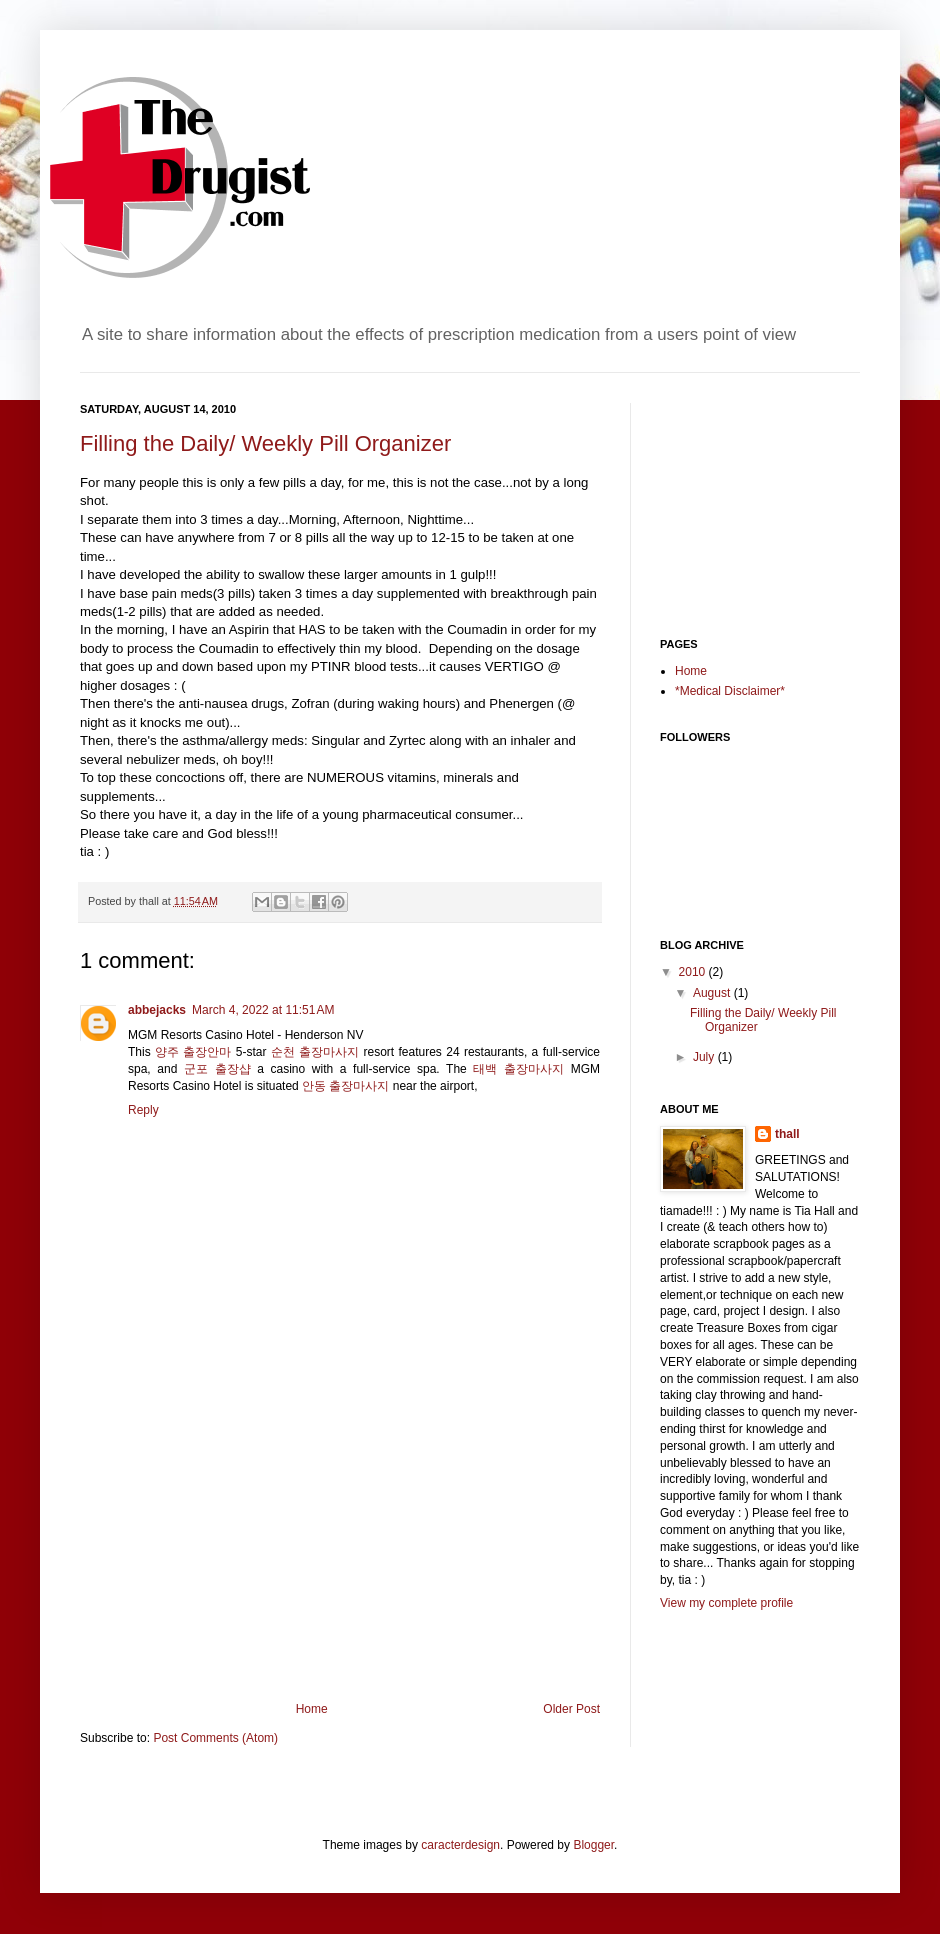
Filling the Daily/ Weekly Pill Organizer (265, 443)
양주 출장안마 (193, 1052)
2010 (694, 972)
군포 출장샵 (217, 1069)
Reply (143, 1110)
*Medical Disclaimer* (730, 691)
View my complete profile (726, 1603)
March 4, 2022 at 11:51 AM (263, 1010)
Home (312, 1709)
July (705, 1057)
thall (787, 1134)
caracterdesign (460, 1845)
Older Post (571, 1709)
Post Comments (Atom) (215, 1738)
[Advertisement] (340, 1552)
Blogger (593, 1845)
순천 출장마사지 (315, 1052)
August (713, 993)
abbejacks (157, 1010)
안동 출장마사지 (345, 1086)
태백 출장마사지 (518, 1069)
